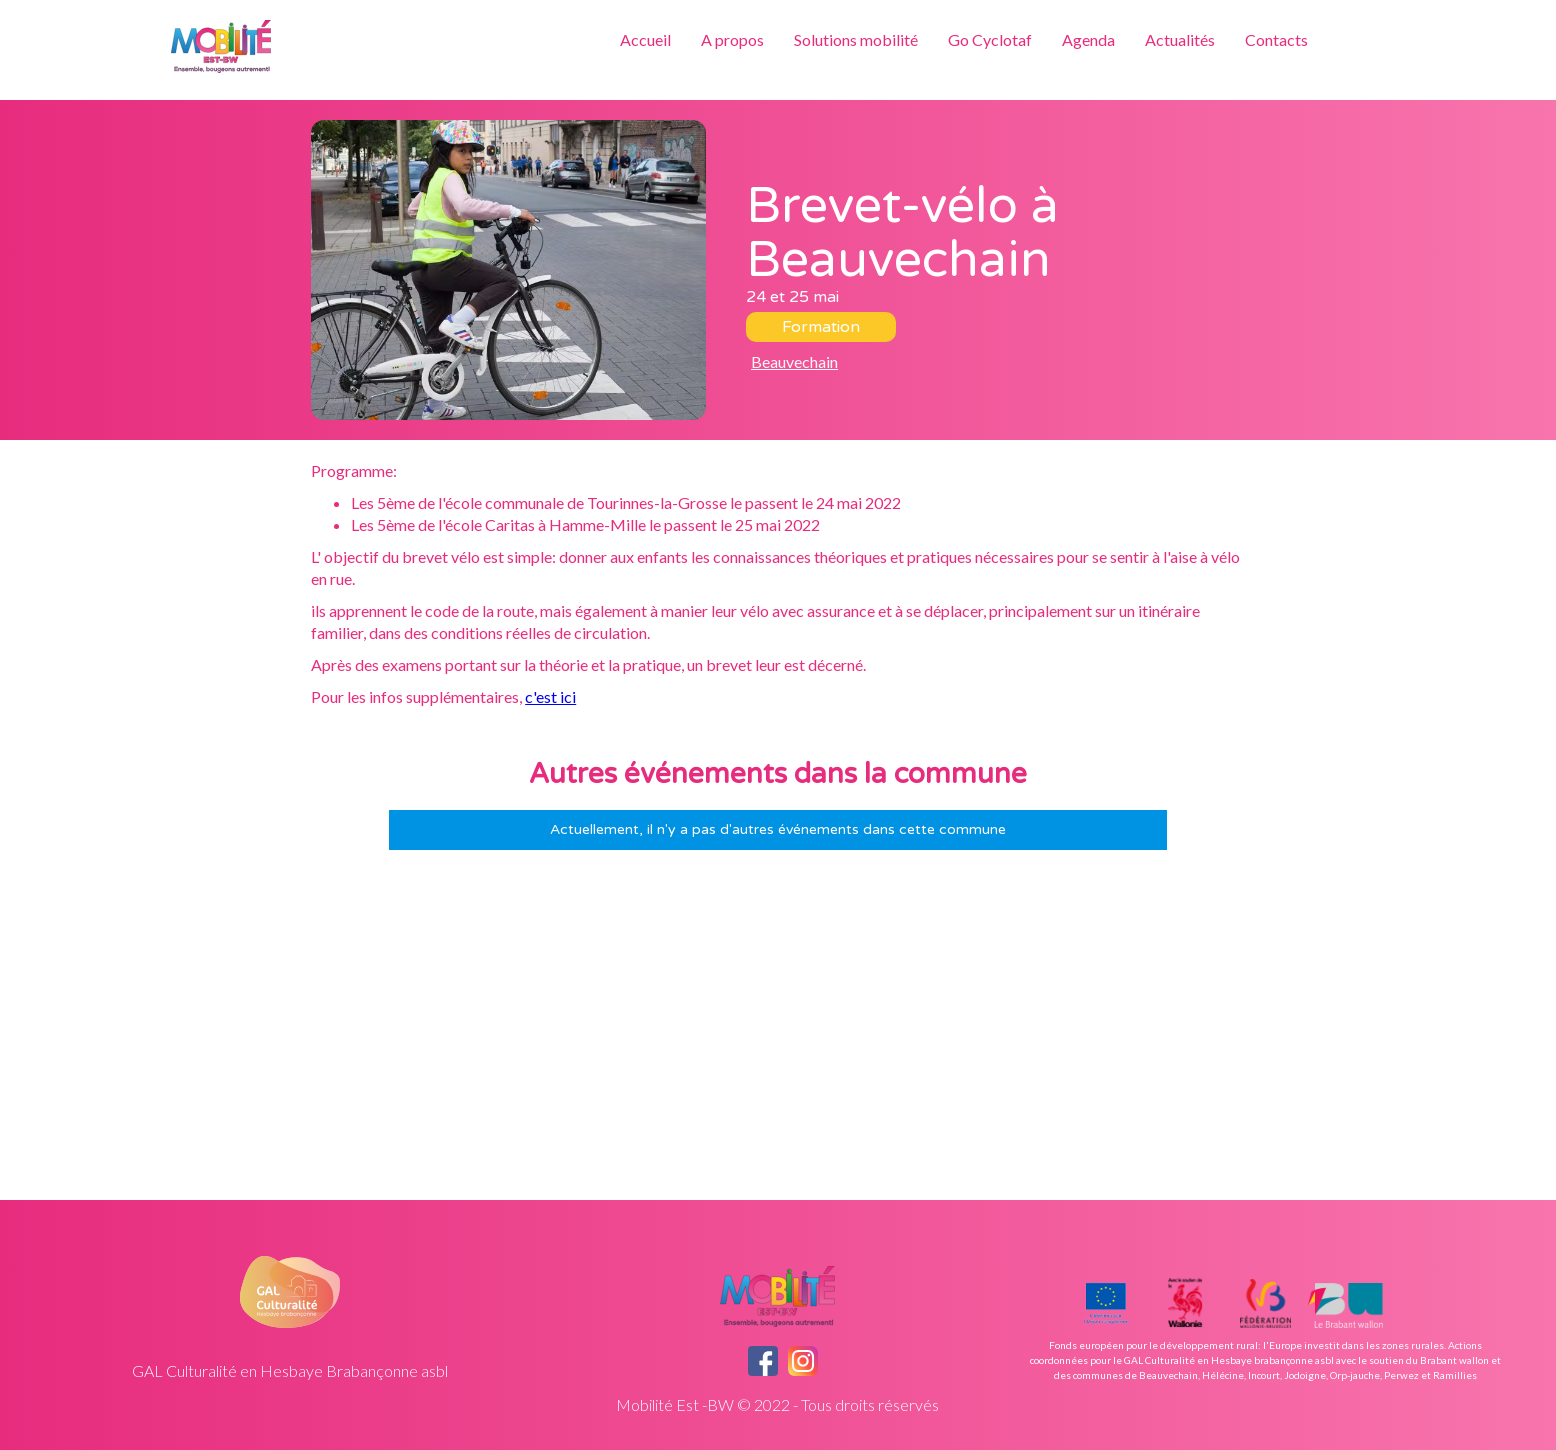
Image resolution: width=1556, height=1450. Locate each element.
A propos (732, 39)
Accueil (645, 39)
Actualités (1180, 39)
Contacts (1276, 39)
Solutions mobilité (856, 39)
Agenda (1088, 39)
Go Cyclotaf (990, 39)
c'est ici (550, 696)
